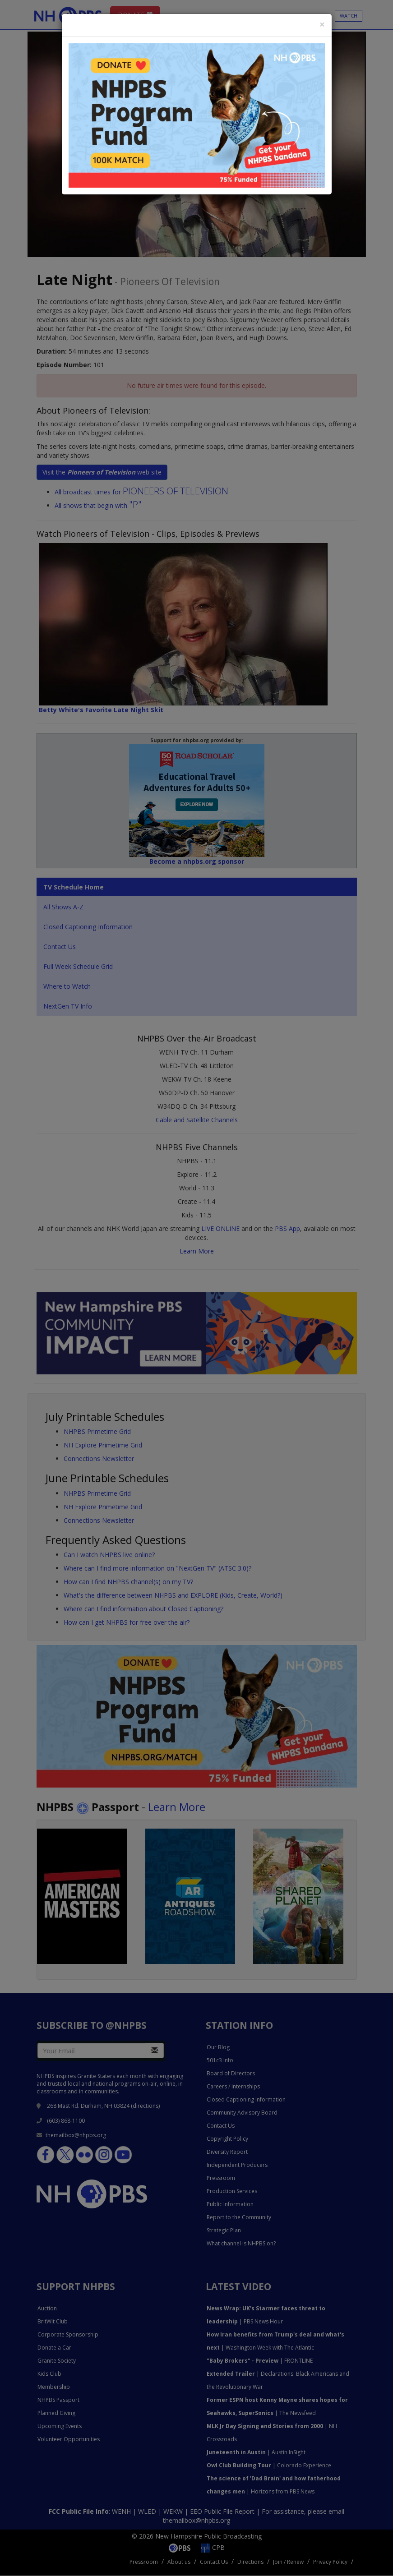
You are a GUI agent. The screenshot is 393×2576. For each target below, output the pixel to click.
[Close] (322, 24)
